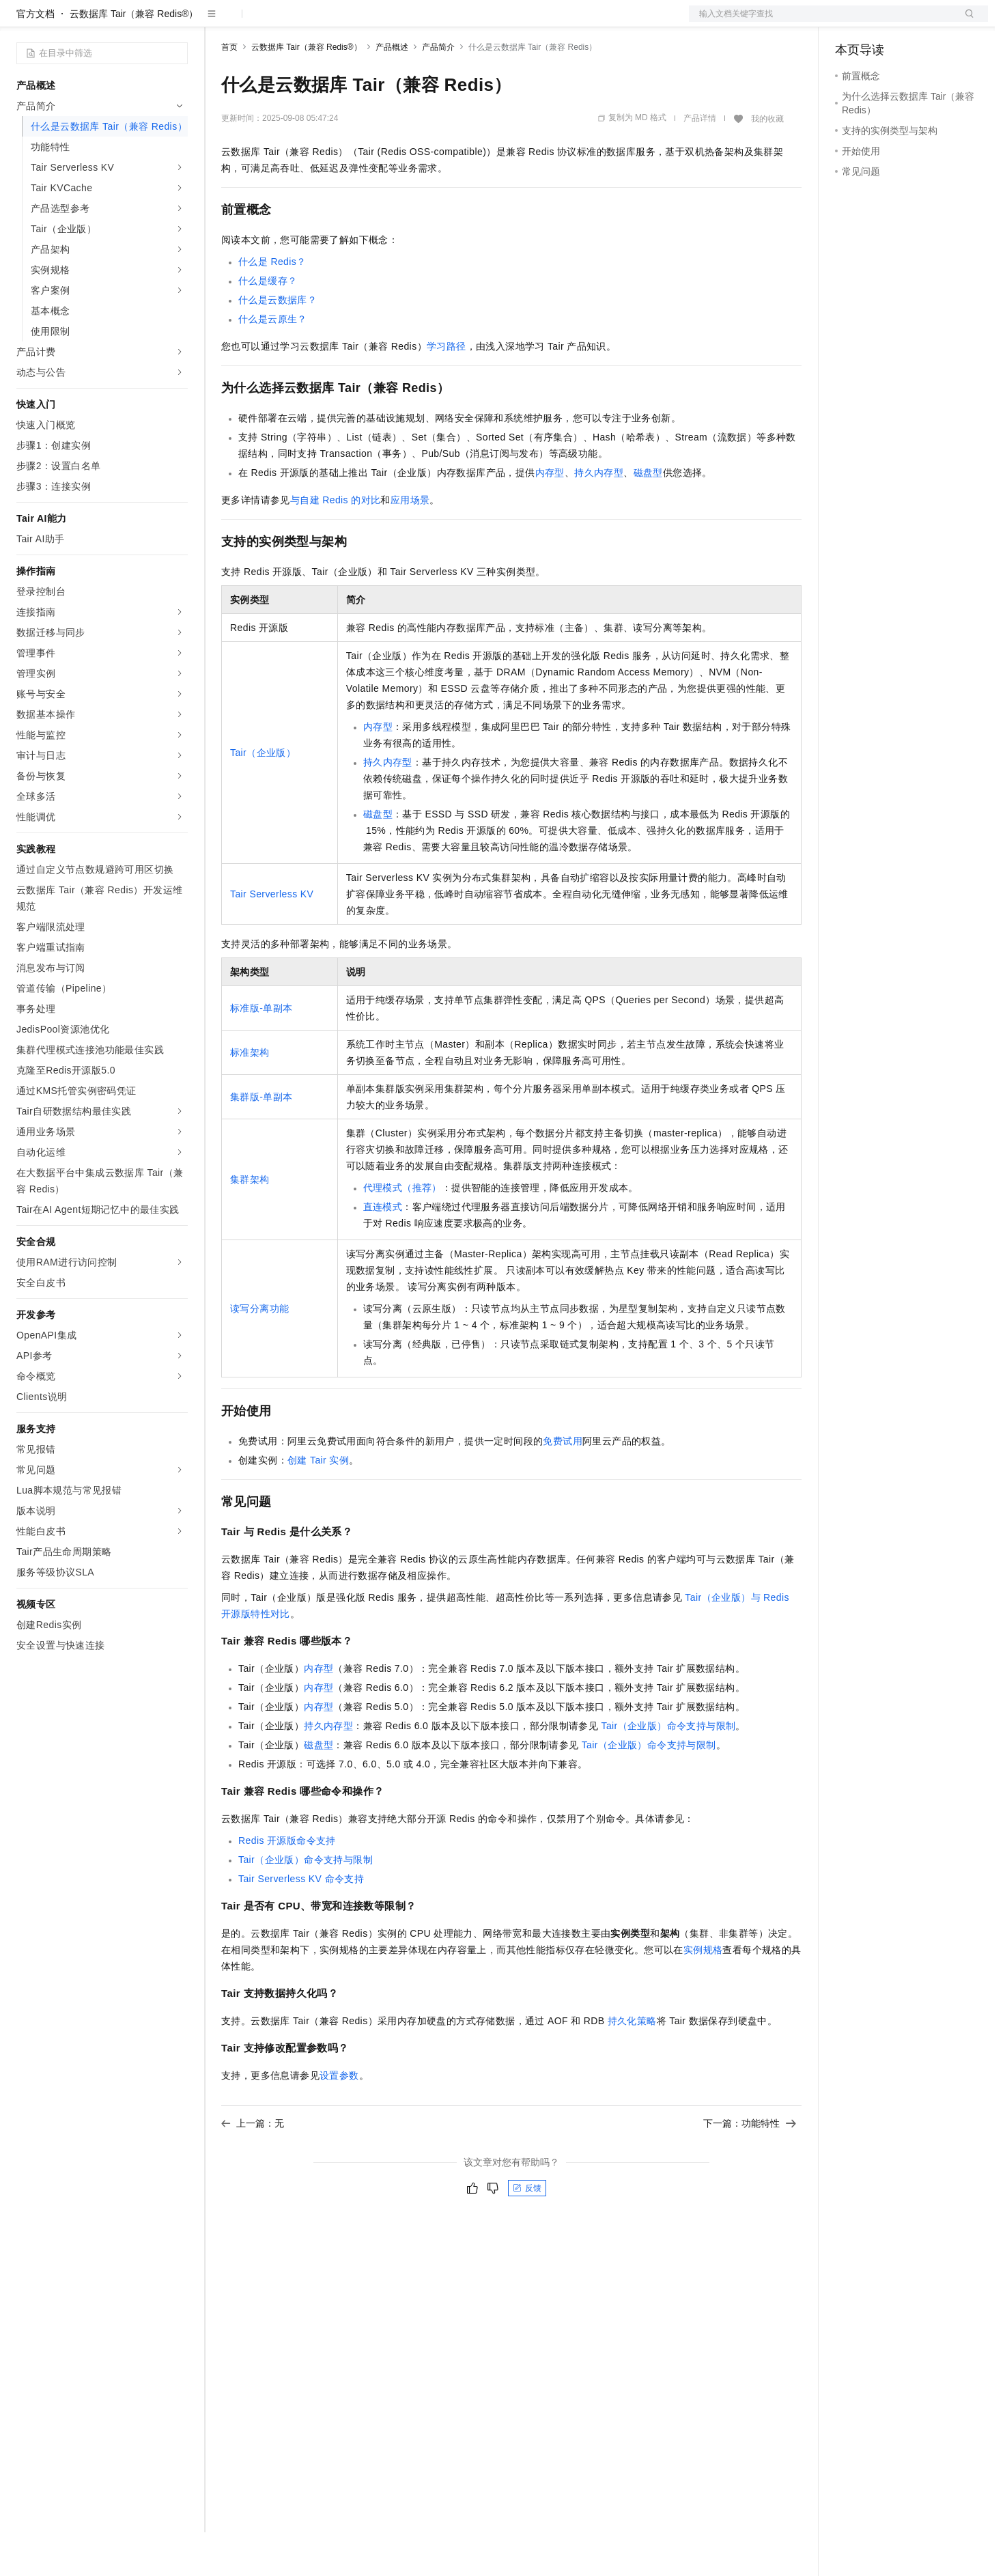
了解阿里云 (450, 21)
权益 (262, 21)
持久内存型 (598, 516)
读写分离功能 (259, 1352)
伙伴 (370, 21)
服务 (402, 21)
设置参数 (339, 2119)
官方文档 (35, 57)
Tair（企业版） (263, 796)
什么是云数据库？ (277, 343)
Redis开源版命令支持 (287, 1884)
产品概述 (392, 91)
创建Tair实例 (318, 1503)
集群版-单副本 (261, 1140)
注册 (915, 22)
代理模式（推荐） (402, 1231)
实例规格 (703, 1993)
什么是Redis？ (272, 305)
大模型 (140, 21)
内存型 (550, 516)
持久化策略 (632, 2064)
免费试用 (562, 1484)
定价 (295, 21)
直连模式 (383, 1250)
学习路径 (446, 389)
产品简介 (438, 91)
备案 (850, 22)
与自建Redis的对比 (335, 543)
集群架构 (250, 1223)
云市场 (332, 21)
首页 (229, 91)
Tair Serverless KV (271, 937)
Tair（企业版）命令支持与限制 (668, 1769)
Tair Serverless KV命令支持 (301, 1922)
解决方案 (220, 21)
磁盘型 (648, 516)
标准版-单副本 (261, 1051)
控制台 (882, 22)
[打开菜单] (22, 22)
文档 (821, 22)
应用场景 (410, 543)
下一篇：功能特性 (749, 2166)
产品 (177, 21)
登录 (965, 22)
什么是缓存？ (267, 324)
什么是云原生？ (272, 362)
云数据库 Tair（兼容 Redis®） (134, 57)
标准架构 (250, 1096)
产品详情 (699, 162)
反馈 (527, 2232)
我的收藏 (767, 162)
